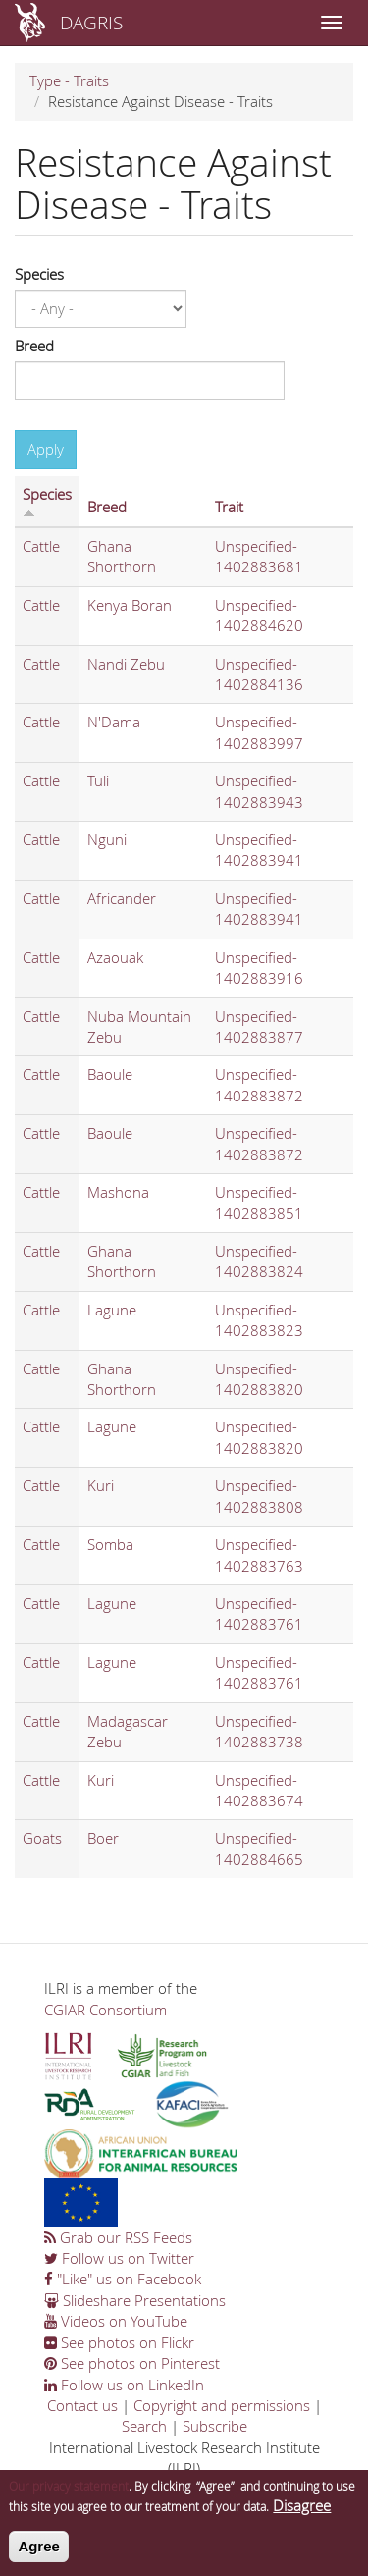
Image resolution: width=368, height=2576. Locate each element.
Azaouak (115, 957)
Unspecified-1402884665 (259, 1848)
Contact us (82, 2405)
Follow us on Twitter (119, 2258)
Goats (42, 1838)
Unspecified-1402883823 (259, 1320)
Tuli (98, 780)
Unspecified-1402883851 (259, 1202)
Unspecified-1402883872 (259, 1084)
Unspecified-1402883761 (259, 1613)
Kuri (100, 1485)
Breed (34, 345)
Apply (45, 448)
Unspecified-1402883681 (259, 556)
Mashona (118, 1192)
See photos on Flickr (119, 2342)
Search (144, 2426)
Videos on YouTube (115, 2321)
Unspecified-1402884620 (259, 615)
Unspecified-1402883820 (259, 1379)
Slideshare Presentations (135, 2300)
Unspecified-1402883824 (259, 1261)
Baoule (109, 1074)
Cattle (41, 546)
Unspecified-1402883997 (259, 732)
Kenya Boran (129, 605)
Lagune (111, 1309)
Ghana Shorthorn (121, 556)
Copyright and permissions (221, 2405)
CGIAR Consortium (105, 2009)
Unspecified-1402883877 (259, 1026)
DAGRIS (91, 22)
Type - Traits (69, 80)
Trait (229, 506)
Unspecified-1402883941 (259, 850)
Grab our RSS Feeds (118, 2237)
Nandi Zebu (126, 663)
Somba (110, 1544)
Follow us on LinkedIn (124, 2384)
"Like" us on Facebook (122, 2278)
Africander (121, 898)
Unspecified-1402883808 (259, 1496)
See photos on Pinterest (132, 2363)
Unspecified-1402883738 (259, 1731)
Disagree (302, 2515)
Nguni (107, 839)
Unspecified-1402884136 (259, 674)
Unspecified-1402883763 (259, 1554)
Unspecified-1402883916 (259, 967)
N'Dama (113, 721)
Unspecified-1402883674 (259, 1790)
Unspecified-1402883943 (259, 791)
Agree (39, 2557)
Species (39, 274)
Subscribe (215, 2426)
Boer (103, 1838)
